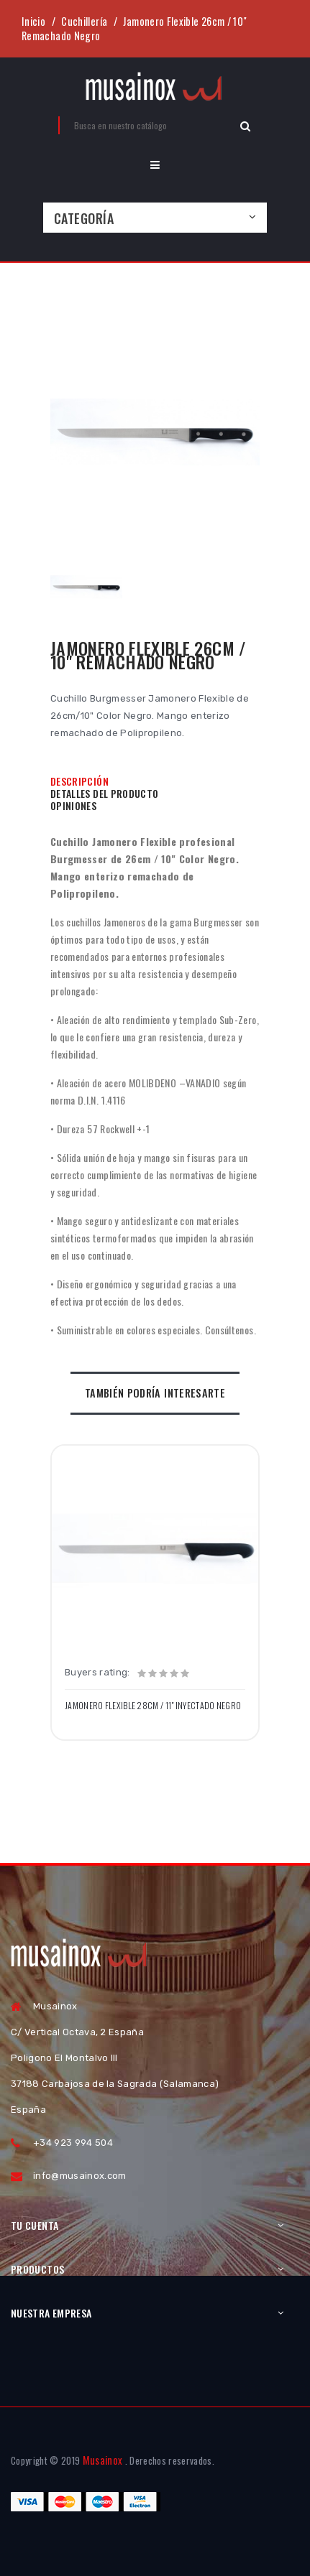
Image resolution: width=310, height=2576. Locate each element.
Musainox (103, 2460)
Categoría (84, 218)
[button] (155, 165)
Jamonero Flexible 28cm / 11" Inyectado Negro (153, 1705)
